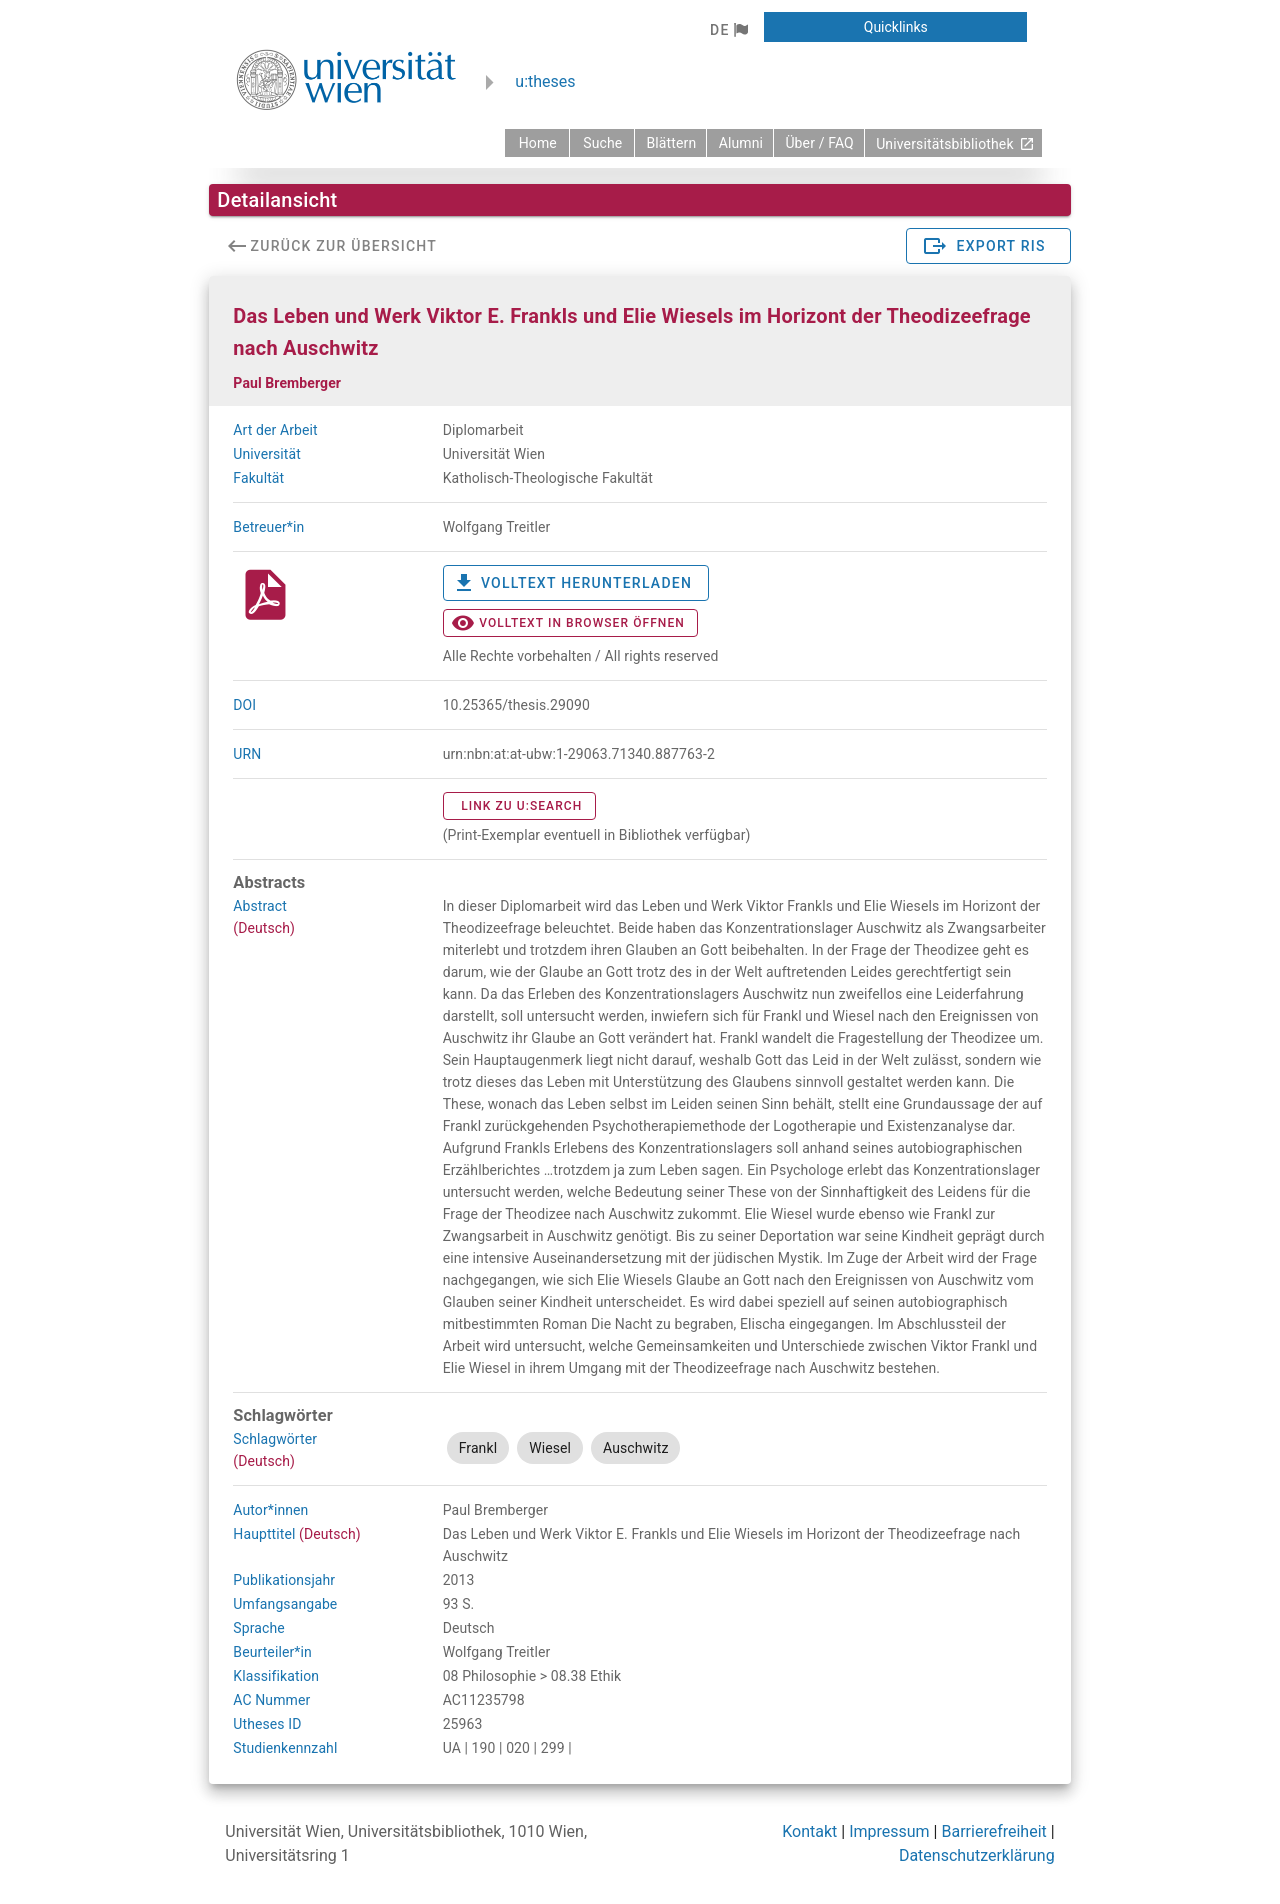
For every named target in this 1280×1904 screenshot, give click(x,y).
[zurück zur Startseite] (537, 143)
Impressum (889, 1831)
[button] (728, 30)
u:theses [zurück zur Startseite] (545, 81)
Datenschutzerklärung (977, 1855)
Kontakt (809, 1831)
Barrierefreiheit (993, 1831)
